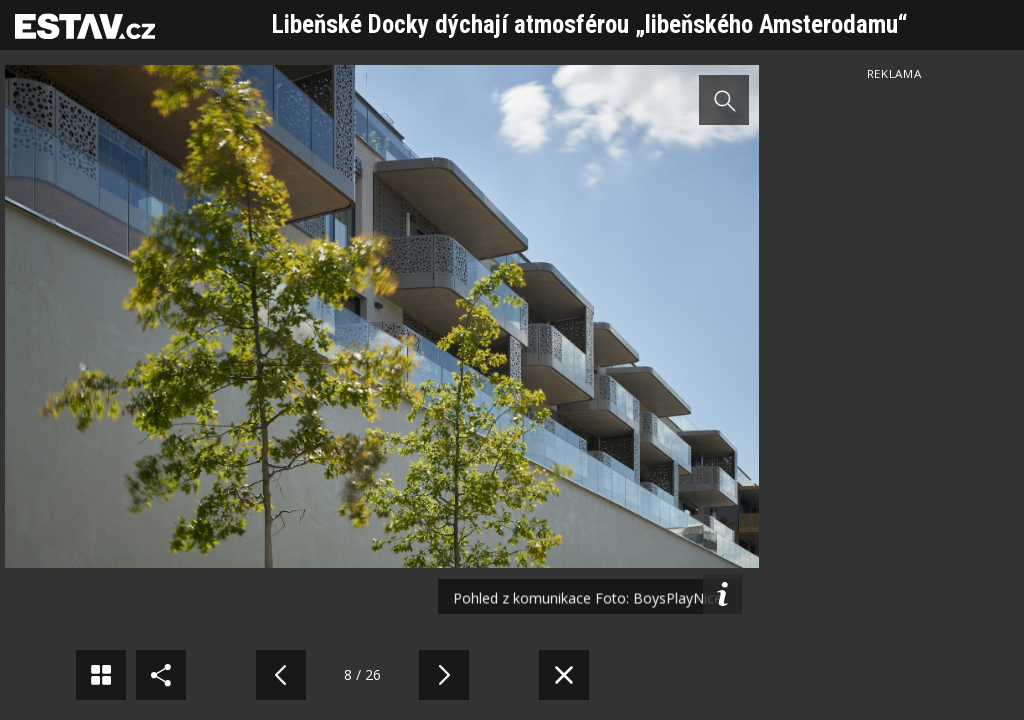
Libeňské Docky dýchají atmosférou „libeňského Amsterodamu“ (590, 24)
